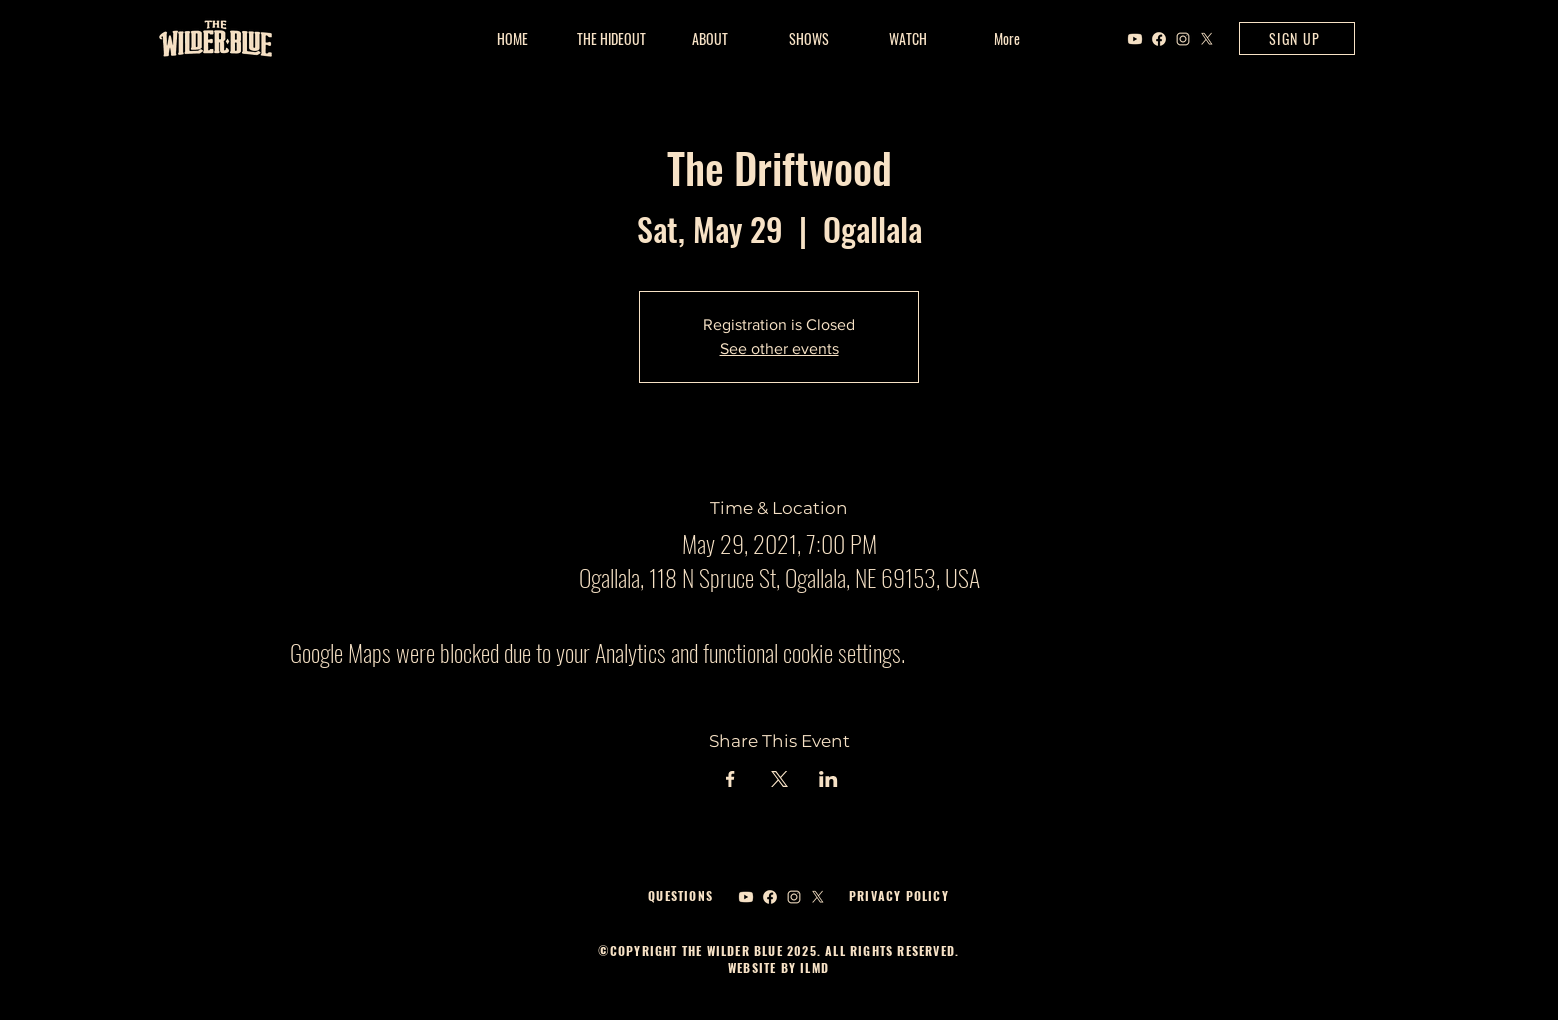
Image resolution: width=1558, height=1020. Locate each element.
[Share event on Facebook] (730, 779)
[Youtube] (1135, 39)
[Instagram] (1183, 39)
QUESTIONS (680, 895)
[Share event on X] (779, 779)
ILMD (812, 967)
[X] (1207, 39)
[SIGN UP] (1297, 38)
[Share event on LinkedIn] (828, 779)
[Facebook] (1159, 39)
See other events (779, 348)
